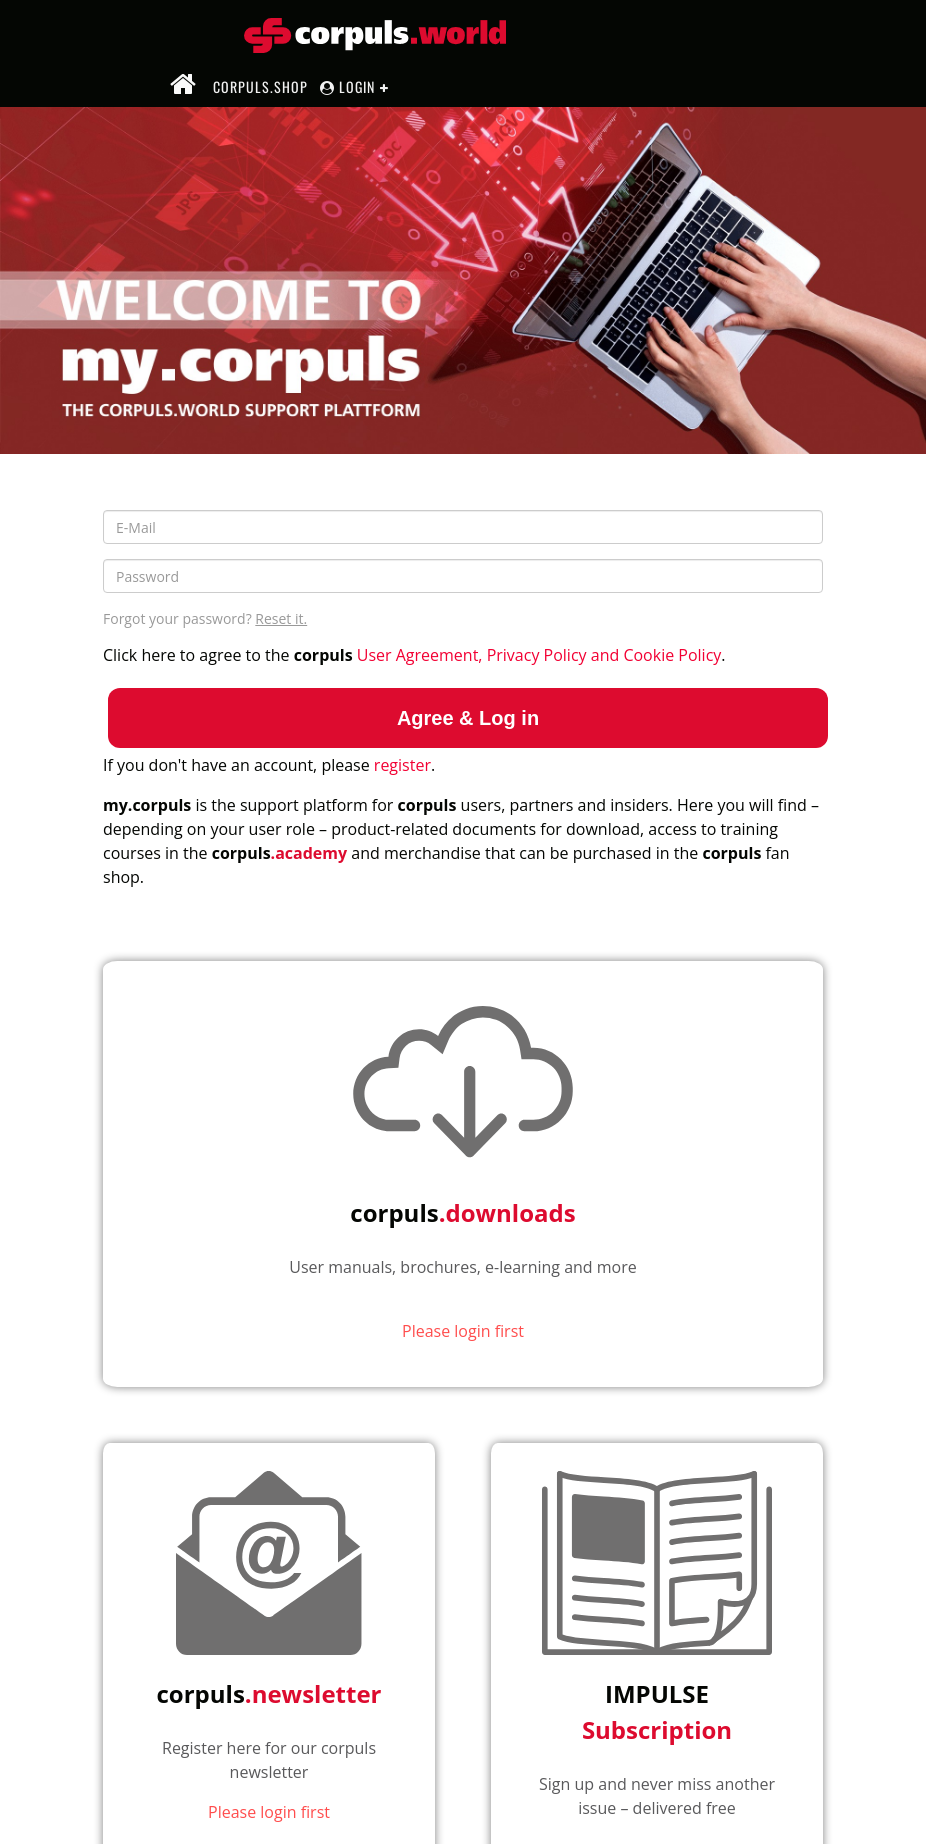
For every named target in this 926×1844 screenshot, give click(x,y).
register (402, 765)
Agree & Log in (468, 718)
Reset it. (281, 618)
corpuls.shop (260, 86)
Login (347, 86)
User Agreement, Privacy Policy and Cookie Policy (539, 655)
